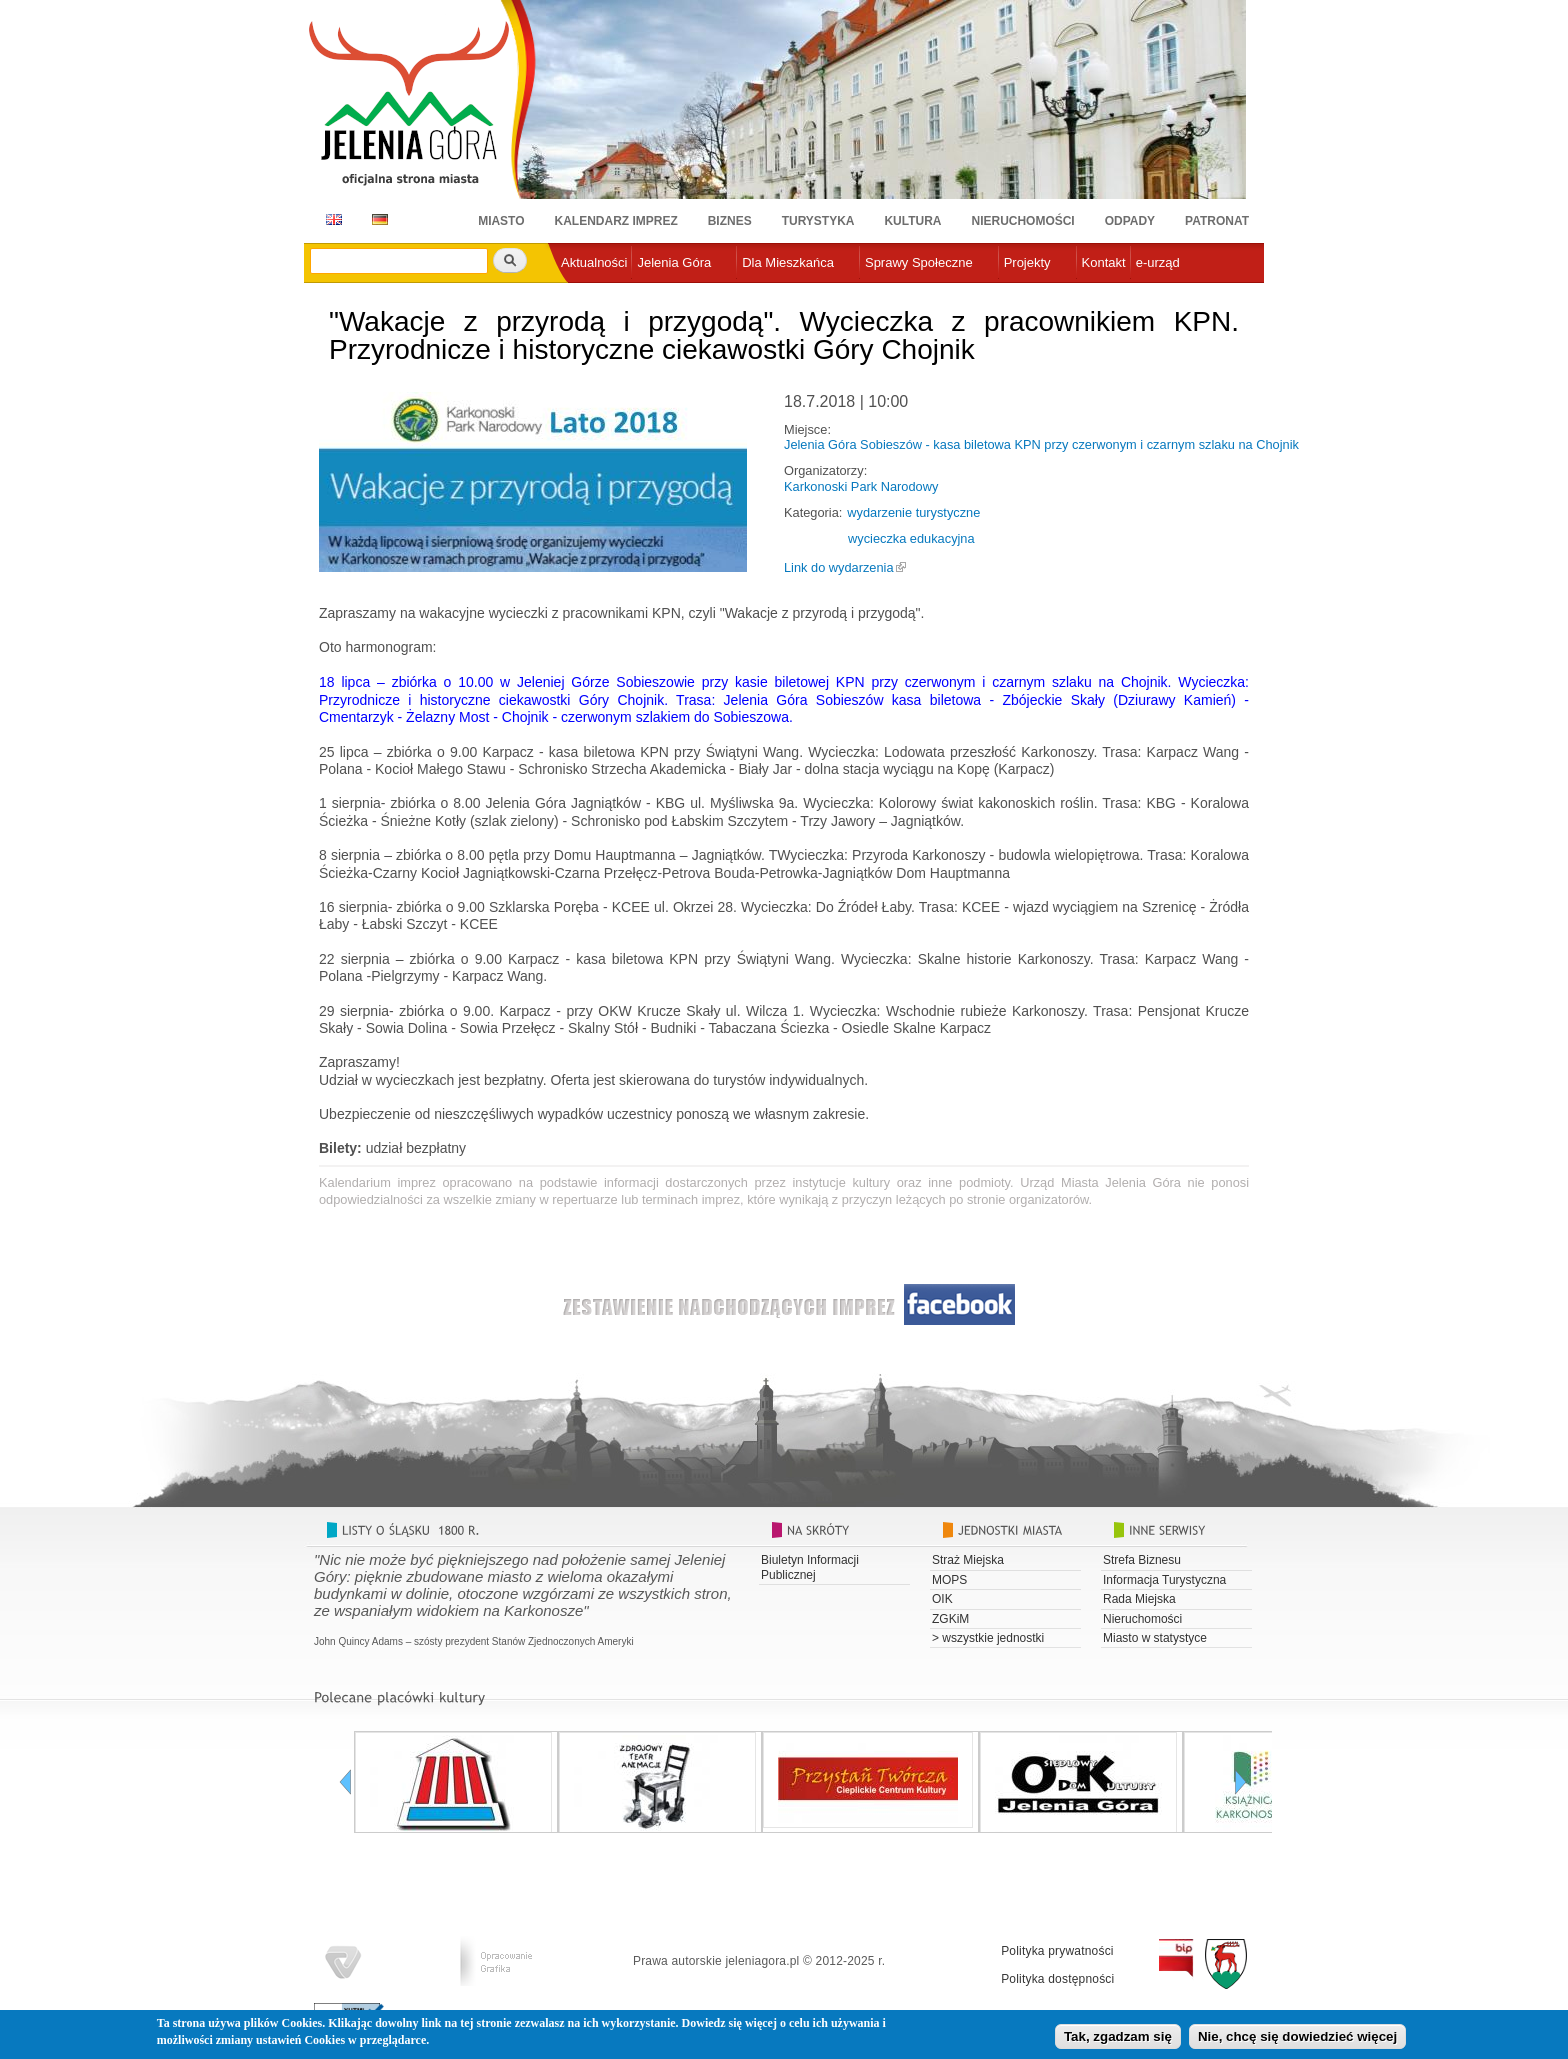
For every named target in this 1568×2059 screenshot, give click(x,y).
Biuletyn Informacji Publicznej (810, 1567)
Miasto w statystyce (1155, 1638)
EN (330, 219)
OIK (942, 1599)
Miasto (501, 221)
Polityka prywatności (1057, 1951)
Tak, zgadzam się (1118, 2038)
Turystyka (818, 221)
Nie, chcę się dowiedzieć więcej (1297, 2038)
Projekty (1027, 262)
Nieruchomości (1023, 221)
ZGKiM (950, 1619)
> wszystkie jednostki (988, 1638)
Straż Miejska (968, 1560)
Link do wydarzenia (839, 567)
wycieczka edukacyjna (911, 538)
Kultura (912, 221)
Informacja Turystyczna (1164, 1580)
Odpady (1130, 221)
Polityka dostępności (1057, 1979)
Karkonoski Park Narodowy (861, 486)
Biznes (730, 221)
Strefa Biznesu (1142, 1560)
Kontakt (1104, 262)
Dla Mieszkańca (788, 262)
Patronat (1217, 221)
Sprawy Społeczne (919, 262)
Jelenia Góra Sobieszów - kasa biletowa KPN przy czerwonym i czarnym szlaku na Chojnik (1041, 444)
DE (376, 219)
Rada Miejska (1139, 1599)
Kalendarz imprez (616, 221)
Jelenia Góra (674, 262)
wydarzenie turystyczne (913, 512)
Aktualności (594, 262)
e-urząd (1158, 262)
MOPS (949, 1580)
